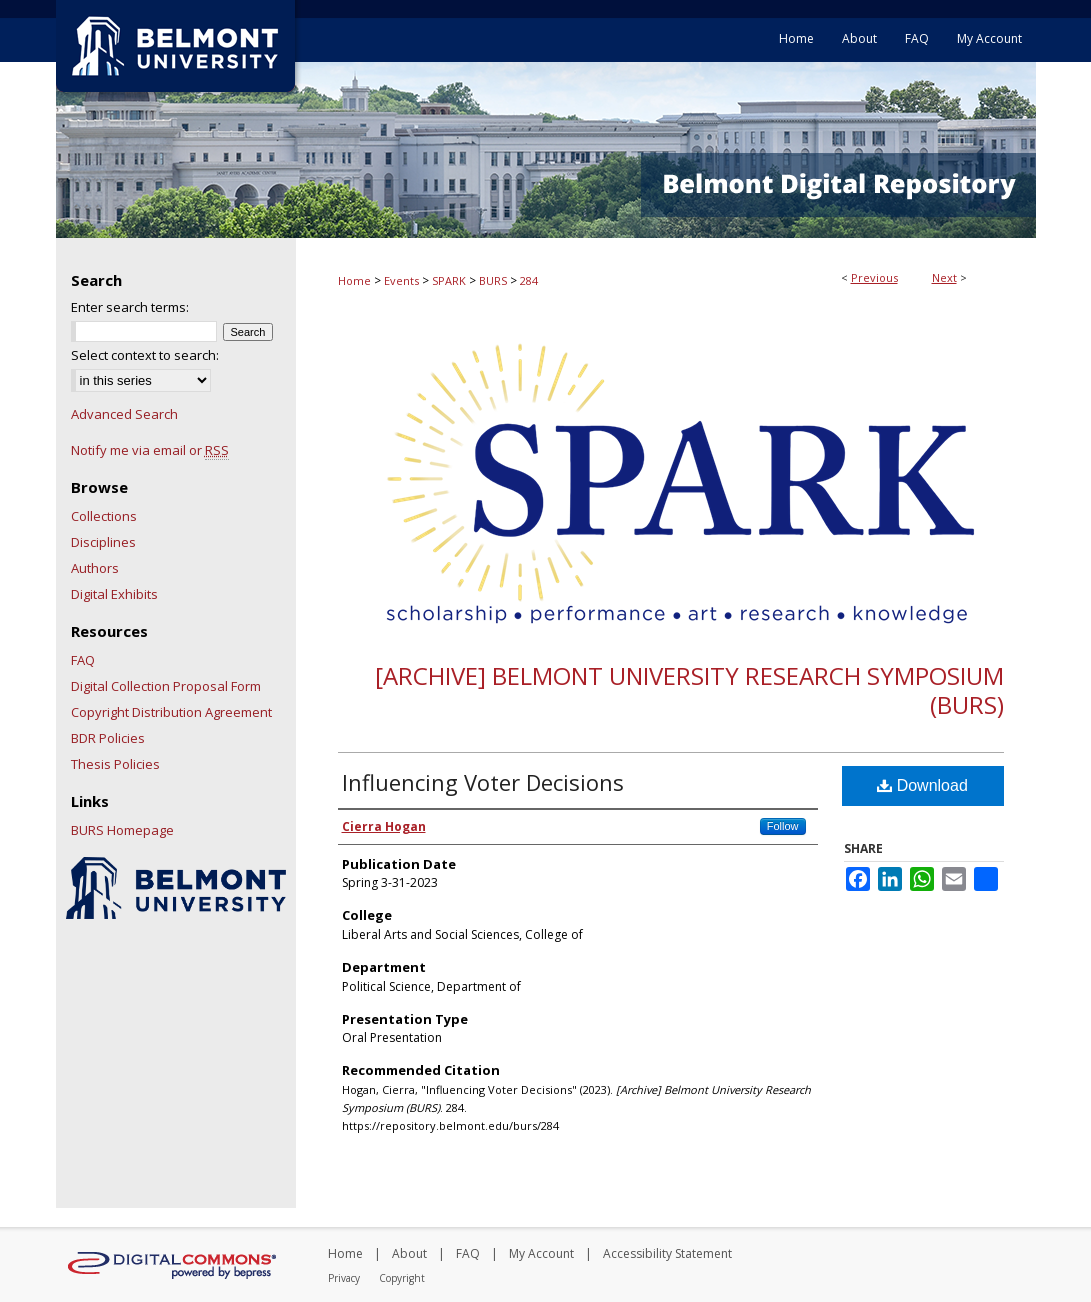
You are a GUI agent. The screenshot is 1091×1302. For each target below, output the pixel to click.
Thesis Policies (115, 764)
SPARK (449, 280)
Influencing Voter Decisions (483, 782)
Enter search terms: (130, 307)
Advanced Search (124, 414)
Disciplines (103, 542)
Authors (95, 568)
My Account (541, 1253)
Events (401, 280)
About (409, 1253)
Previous (874, 277)
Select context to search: (145, 355)
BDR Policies (108, 738)
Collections (104, 516)
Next (944, 277)
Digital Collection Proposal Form (166, 686)
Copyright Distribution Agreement (171, 712)
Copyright (402, 1278)
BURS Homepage (122, 830)
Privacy (344, 1278)
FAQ (83, 660)
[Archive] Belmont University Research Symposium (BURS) (689, 690)
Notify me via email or (150, 450)
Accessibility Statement (667, 1253)
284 (529, 280)
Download (922, 785)
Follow (783, 826)
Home (354, 280)
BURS (493, 280)
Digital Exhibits (114, 594)
